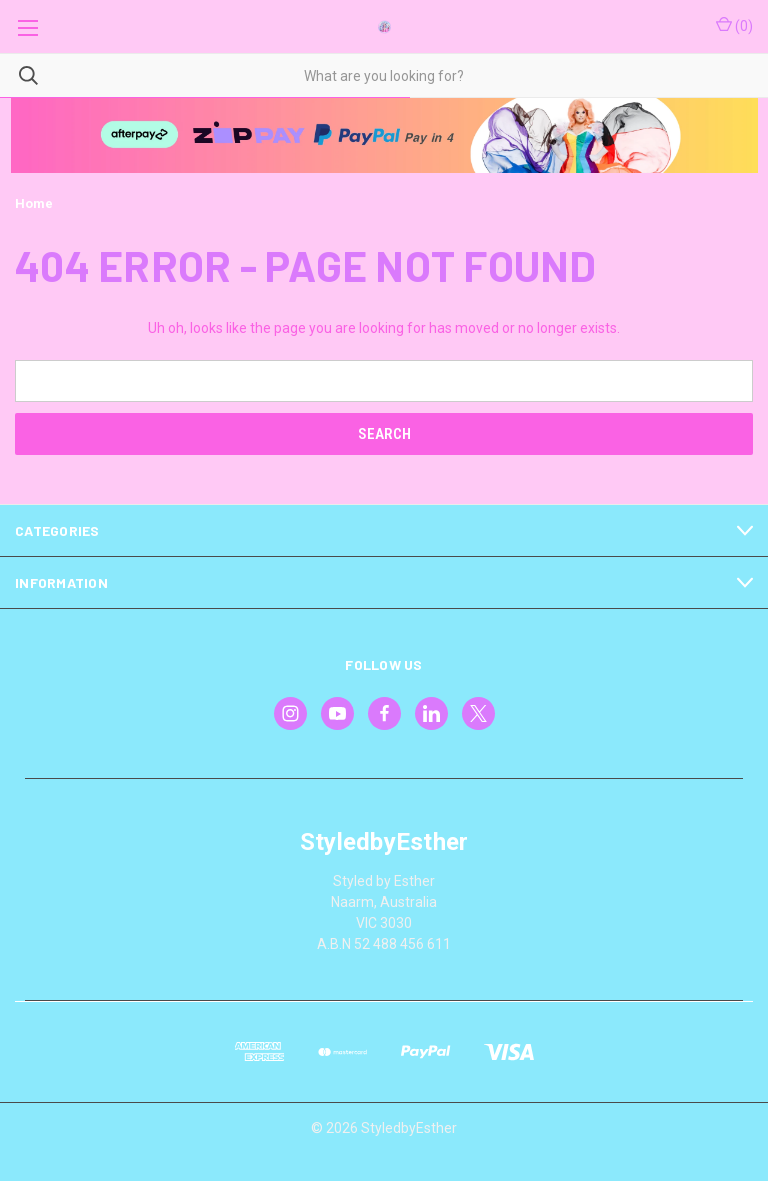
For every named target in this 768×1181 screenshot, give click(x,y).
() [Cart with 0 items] (734, 25)
